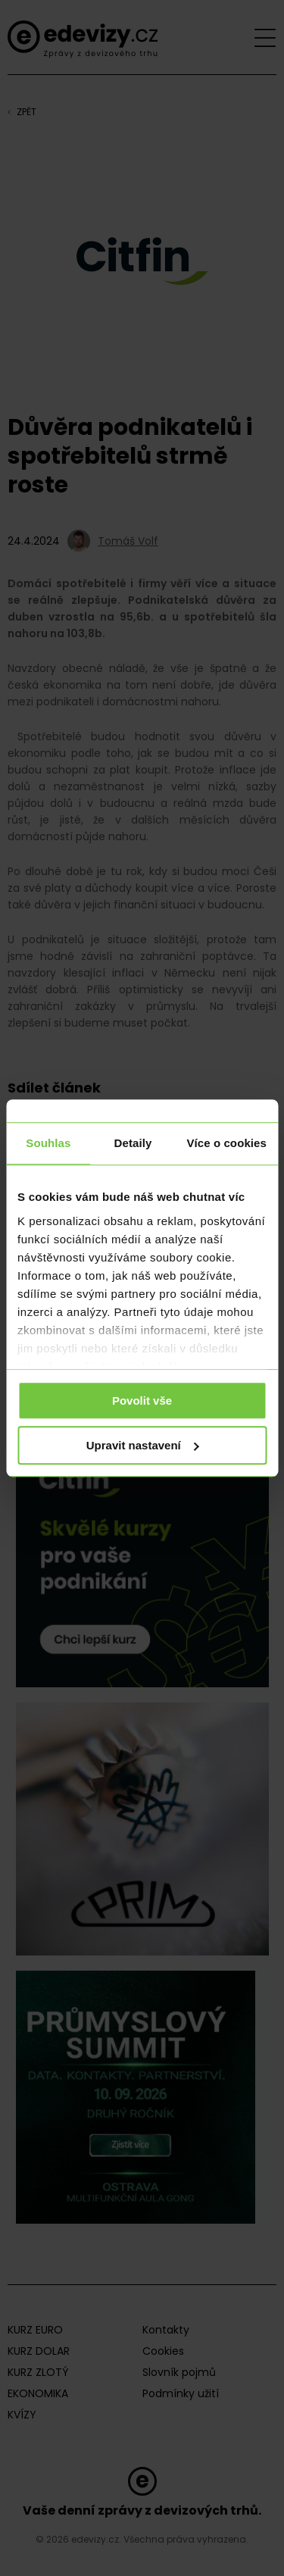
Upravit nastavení (142, 1445)
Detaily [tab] (133, 1142)
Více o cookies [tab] (226, 1142)
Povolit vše (142, 1400)
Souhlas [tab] (48, 1142)
